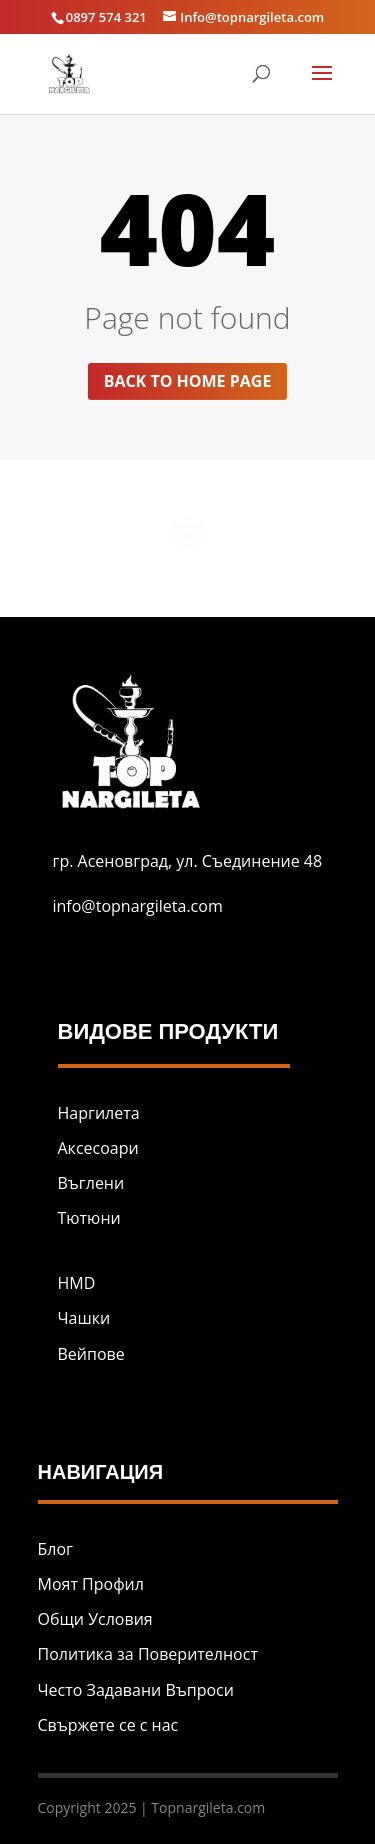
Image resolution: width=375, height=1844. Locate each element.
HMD (77, 1283)
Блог (55, 1549)
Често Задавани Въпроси (136, 1690)
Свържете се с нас (108, 1725)
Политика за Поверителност (148, 1654)
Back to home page (188, 381)
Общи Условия (95, 1619)
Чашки (84, 1318)
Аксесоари (98, 1148)
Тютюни (89, 1218)
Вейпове (91, 1354)
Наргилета (99, 1113)
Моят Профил (91, 1584)
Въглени (91, 1183)
